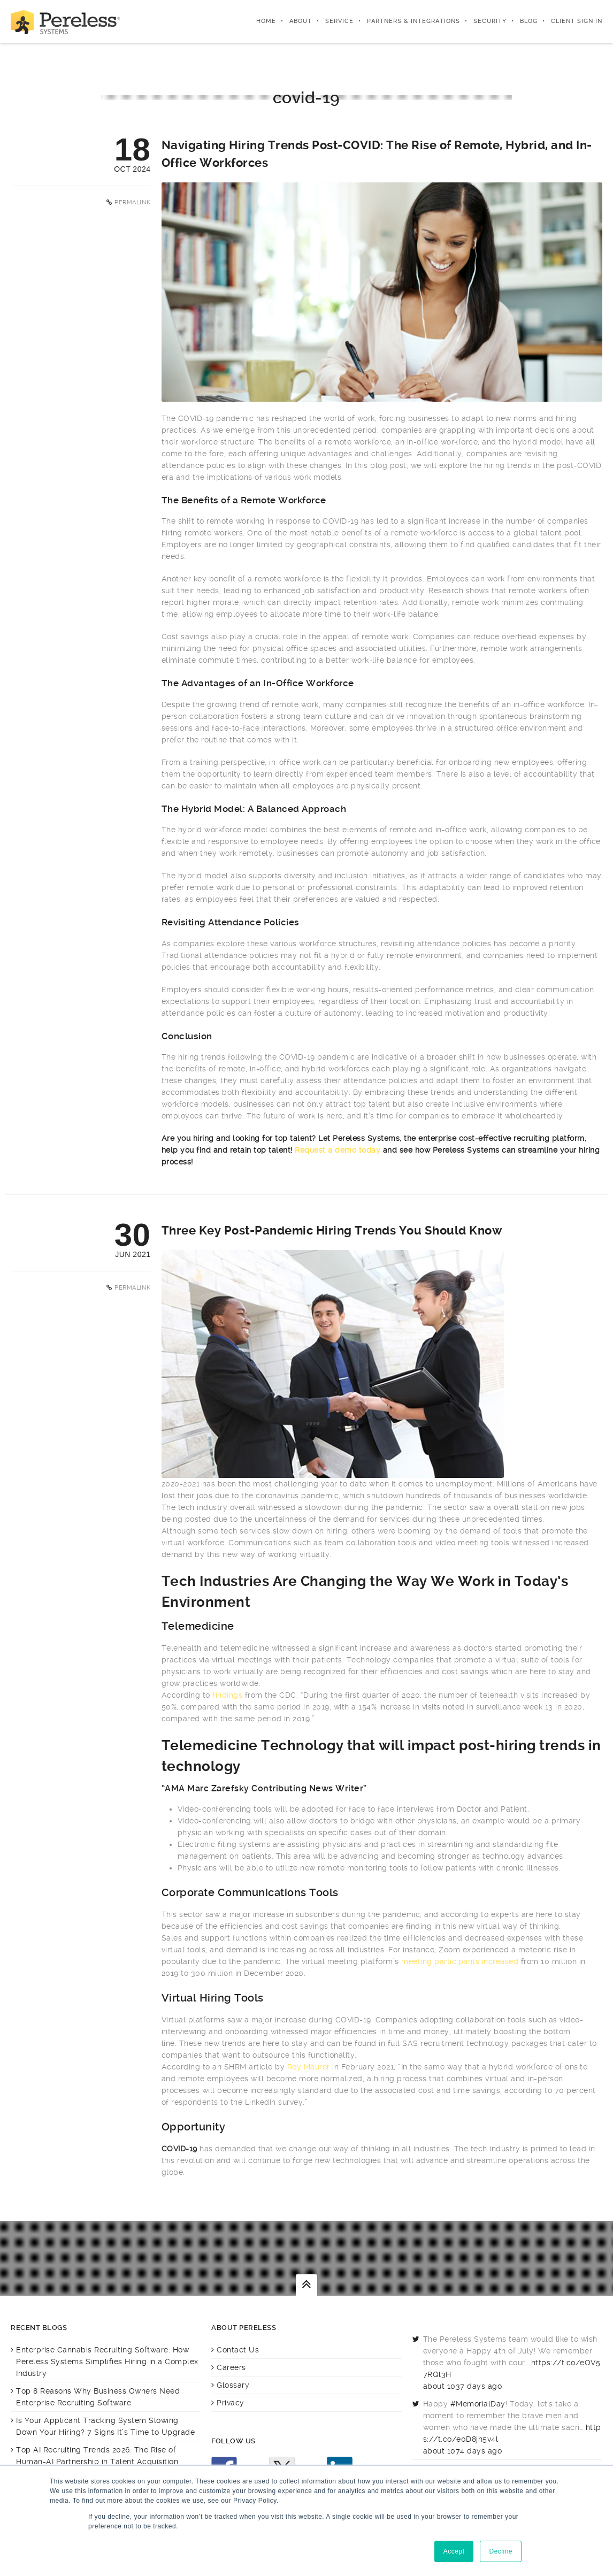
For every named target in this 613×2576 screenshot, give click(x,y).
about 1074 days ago (462, 2451)
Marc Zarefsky (218, 1788)
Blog (529, 21)
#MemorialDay (477, 2403)
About (300, 21)
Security (490, 21)
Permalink (132, 202)
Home (266, 21)
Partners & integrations (413, 21)
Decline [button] (500, 2551)
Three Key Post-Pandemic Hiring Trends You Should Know (332, 1230)
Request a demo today (337, 1150)
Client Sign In (576, 21)
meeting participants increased (459, 1961)
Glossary (233, 2385)
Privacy (230, 2402)
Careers (231, 2367)
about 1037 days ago (462, 2386)
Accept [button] (454, 2551)
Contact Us (238, 2349)
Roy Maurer (308, 2067)
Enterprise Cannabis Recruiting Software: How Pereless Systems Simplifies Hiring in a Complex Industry (107, 2361)
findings (227, 1695)
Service (339, 21)
